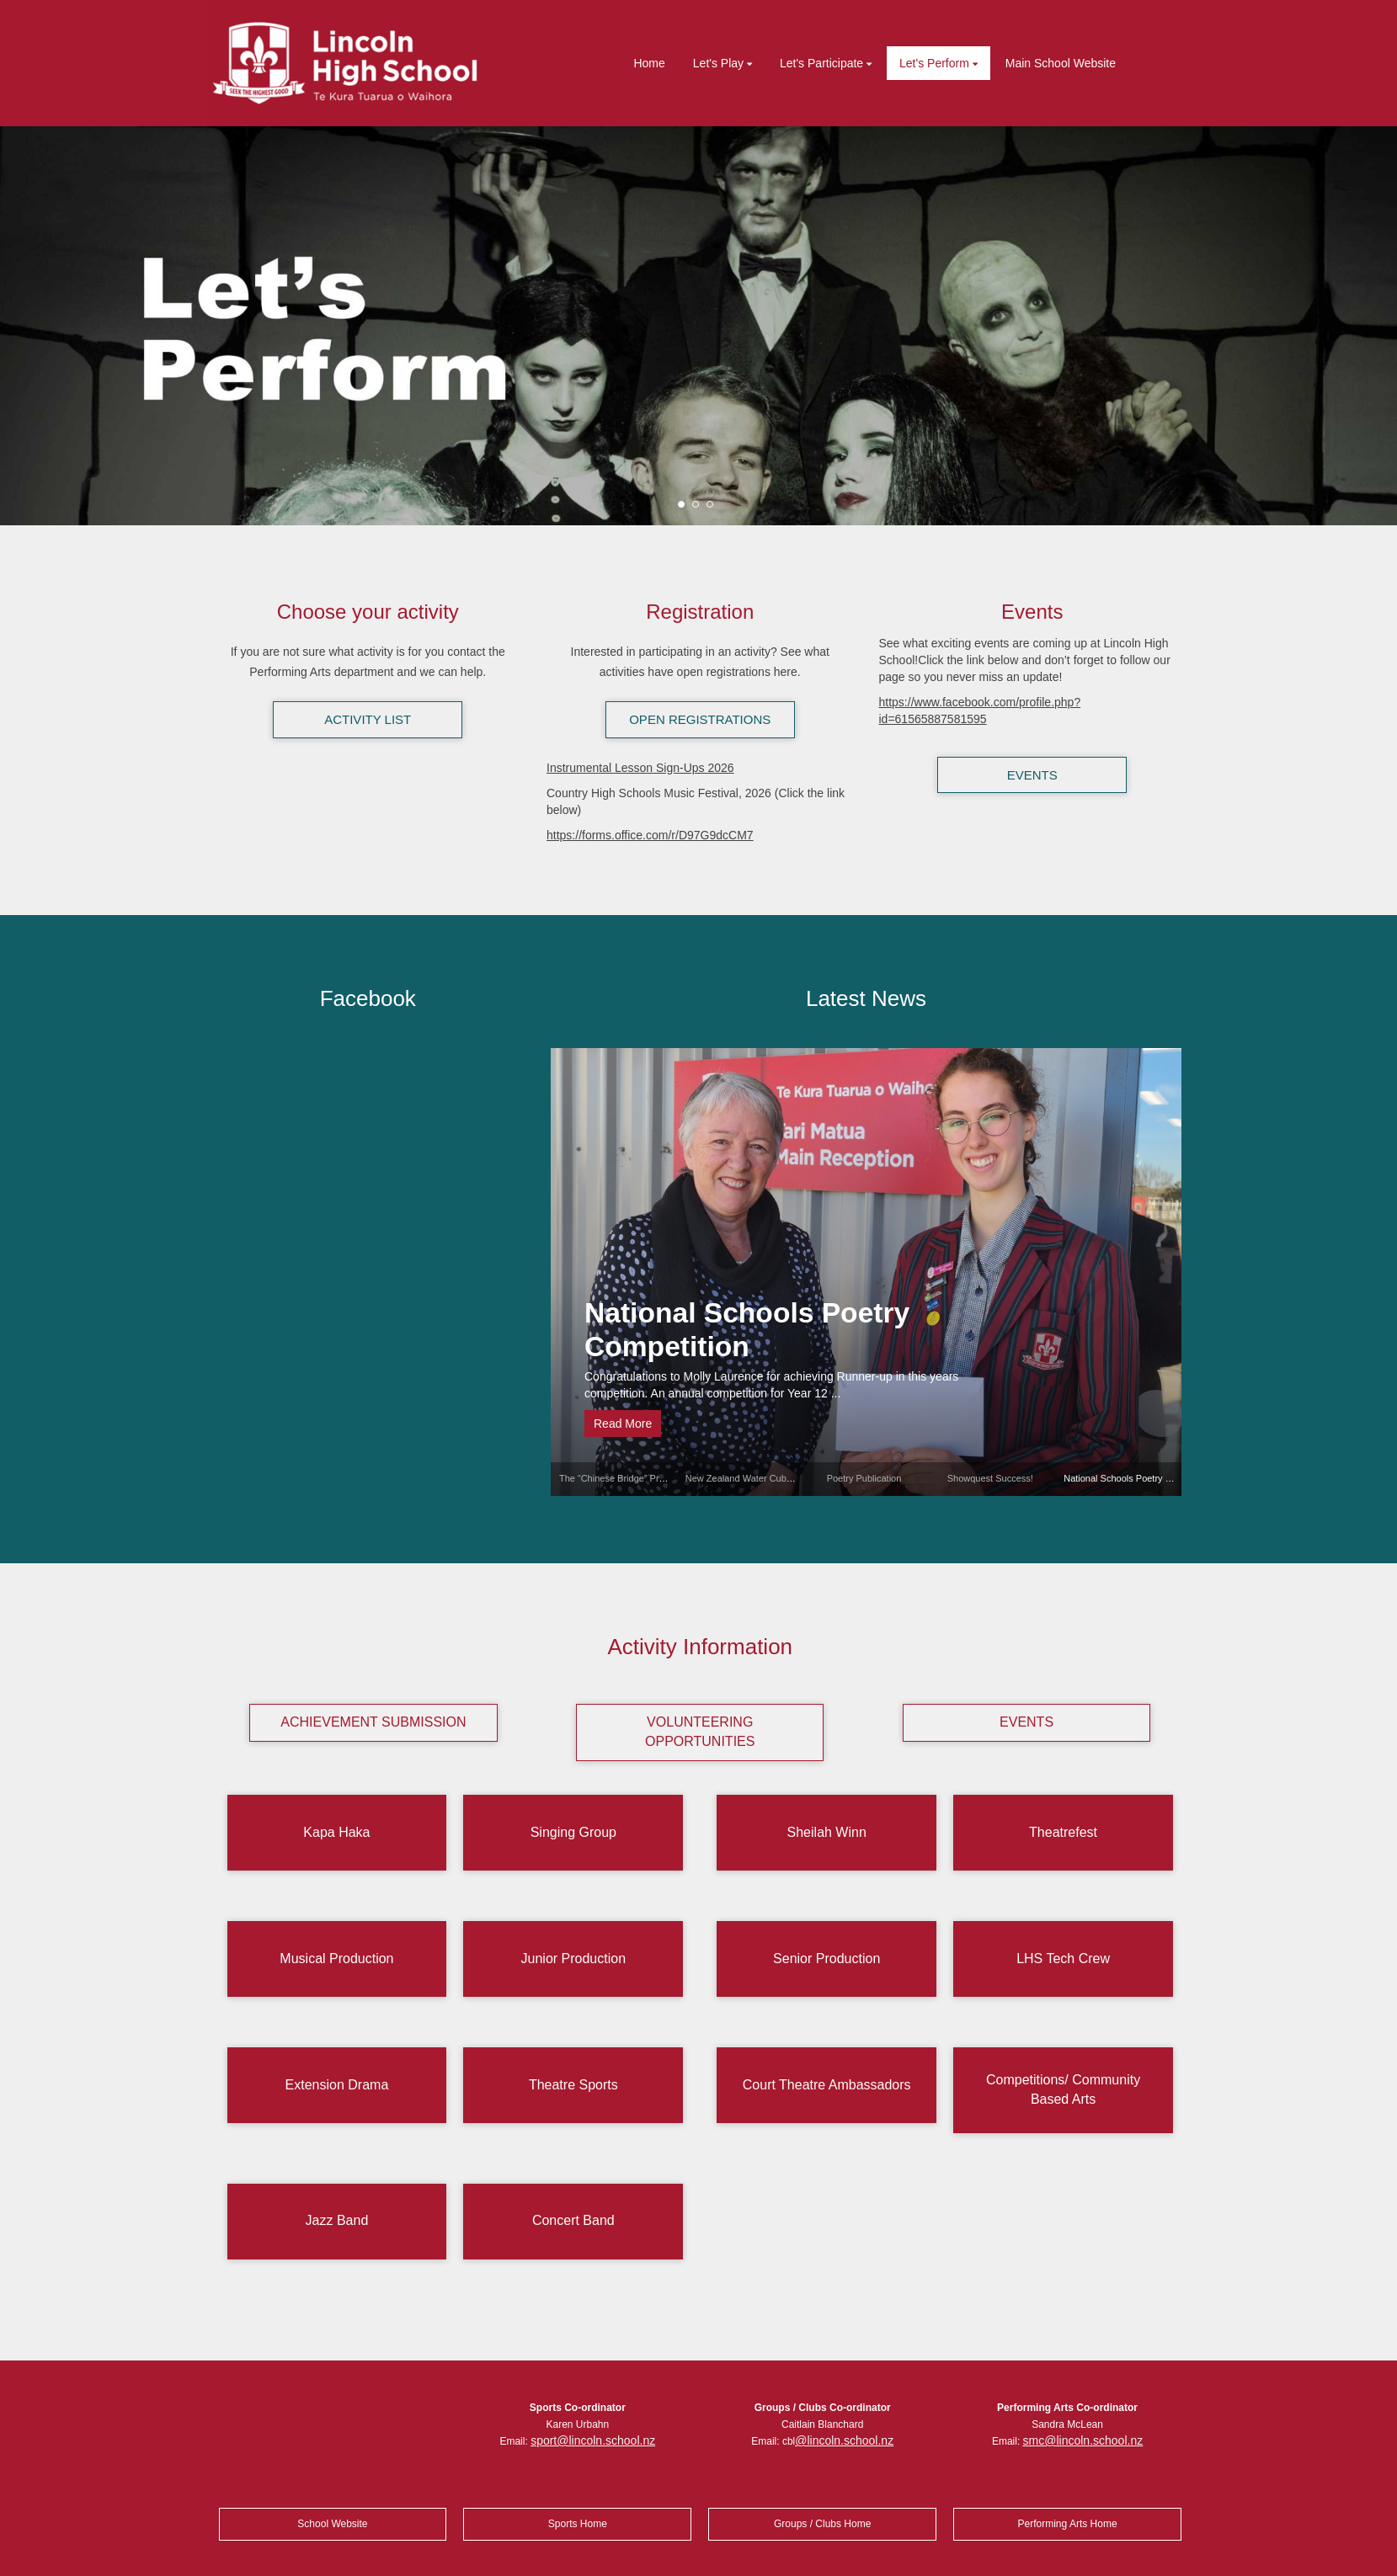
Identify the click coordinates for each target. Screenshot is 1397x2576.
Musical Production (336, 1958)
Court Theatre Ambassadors (827, 2085)
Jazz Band (337, 2220)
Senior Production (826, 1958)
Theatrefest (1063, 1832)
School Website (332, 2524)
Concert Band (573, 2220)
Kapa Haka (336, 1832)
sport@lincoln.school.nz (593, 2440)
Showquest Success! (990, 1478)
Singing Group (573, 1832)
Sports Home (577, 2524)
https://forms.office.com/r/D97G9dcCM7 (650, 835)
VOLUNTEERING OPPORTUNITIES (699, 1731)
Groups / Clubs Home (822, 2524)
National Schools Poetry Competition (746, 1329)
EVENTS (1032, 775)
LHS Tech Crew (1063, 1958)
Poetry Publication (864, 1478)
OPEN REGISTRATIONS (699, 719)
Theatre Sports (573, 2085)
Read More (623, 1423)
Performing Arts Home (1067, 2524)
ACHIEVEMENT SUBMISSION (373, 1722)
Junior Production (574, 1958)
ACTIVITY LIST (367, 719)
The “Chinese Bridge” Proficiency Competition (653, 1478)
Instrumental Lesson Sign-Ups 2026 (640, 767)
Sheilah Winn (826, 1832)
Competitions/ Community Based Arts (1063, 2089)
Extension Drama (337, 2085)
